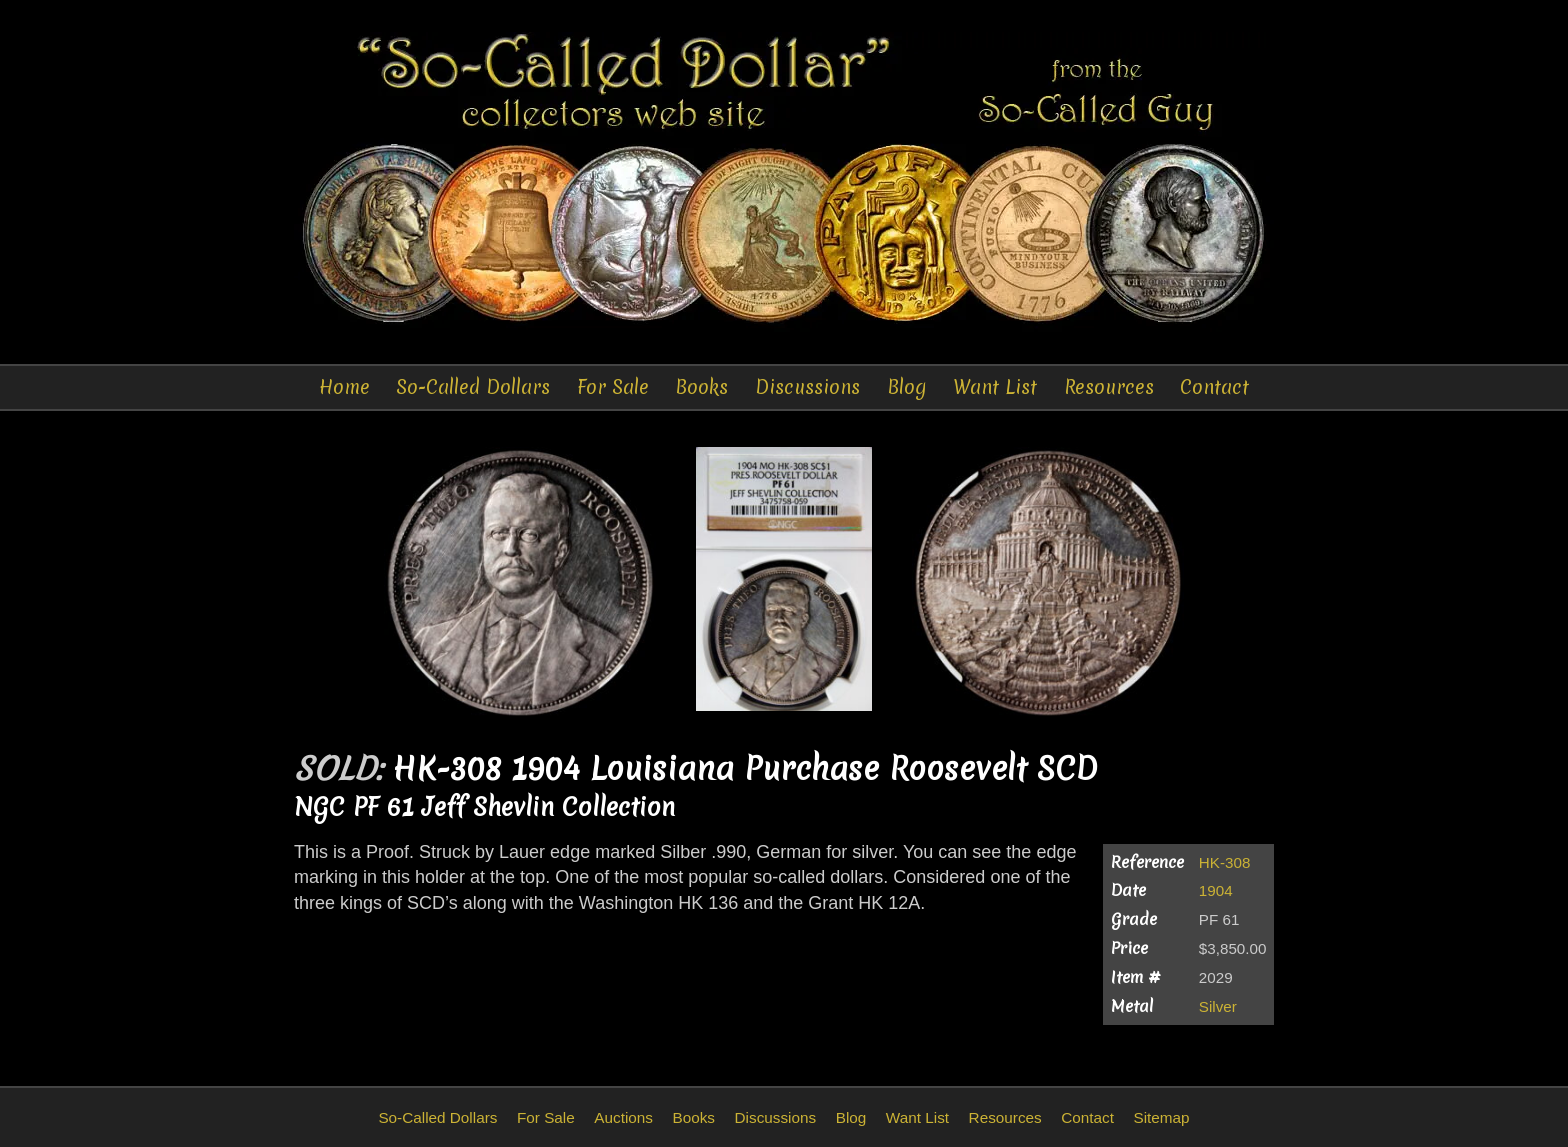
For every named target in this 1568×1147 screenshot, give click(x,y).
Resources (1109, 387)
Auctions (623, 1117)
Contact (1214, 387)
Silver (1218, 1006)
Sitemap (1161, 1117)
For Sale (613, 387)
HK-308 (1225, 862)
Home (344, 387)
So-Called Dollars (473, 387)
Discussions (807, 387)
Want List (995, 387)
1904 (1216, 890)
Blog (907, 387)
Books (701, 387)
